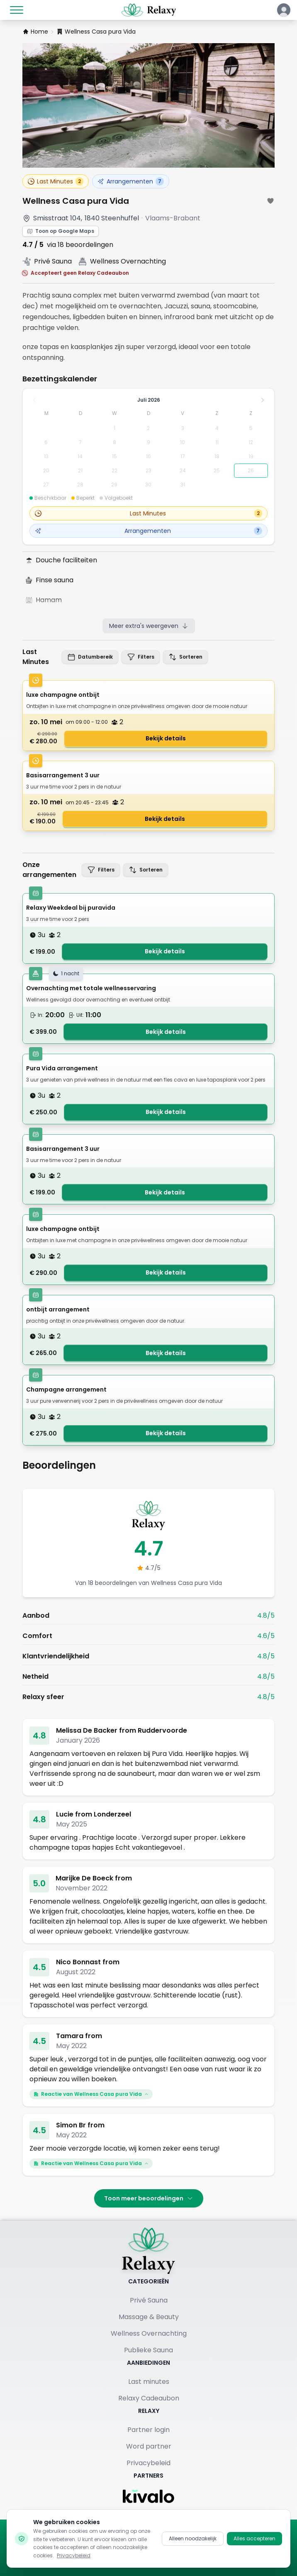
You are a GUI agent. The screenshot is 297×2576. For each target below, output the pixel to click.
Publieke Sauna (148, 2350)
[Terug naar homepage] (148, 2250)
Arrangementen (130, 181)
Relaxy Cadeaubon (148, 2398)
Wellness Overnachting (149, 2333)
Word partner (148, 2446)
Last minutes (148, 2381)
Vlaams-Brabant (172, 218)
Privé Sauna (149, 2300)
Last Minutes (55, 181)
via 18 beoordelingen (80, 244)
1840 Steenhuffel (112, 218)
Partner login (148, 2429)
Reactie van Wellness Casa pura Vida (91, 2093)
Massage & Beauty (149, 2317)
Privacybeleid (148, 2463)
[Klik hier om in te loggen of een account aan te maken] (283, 10)
